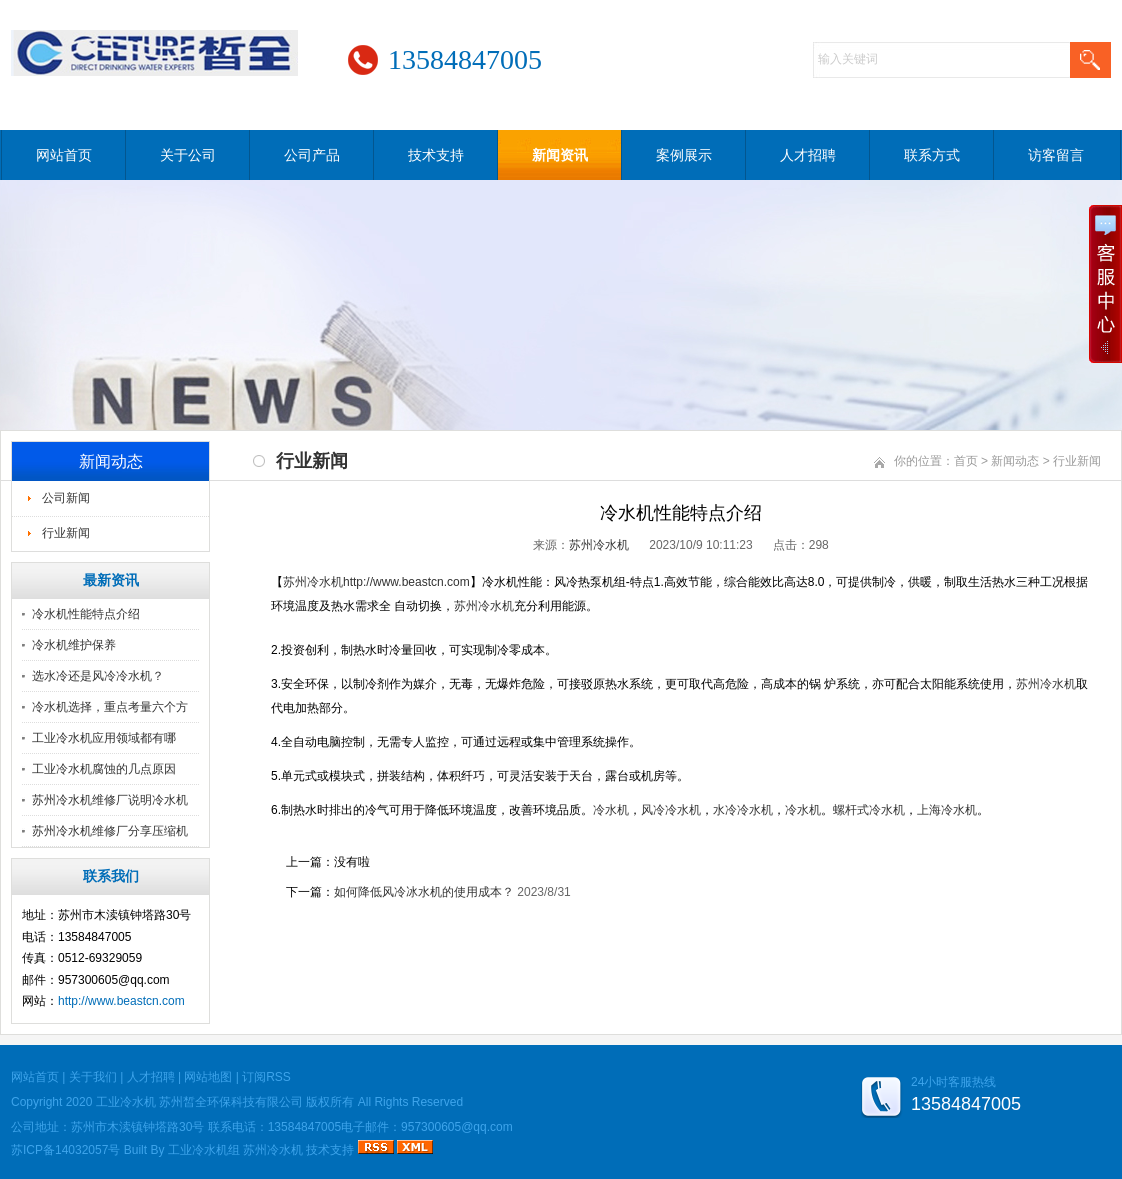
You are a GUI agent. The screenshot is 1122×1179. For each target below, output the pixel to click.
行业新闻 (66, 533)
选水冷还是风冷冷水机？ (98, 676)
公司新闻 (66, 498)
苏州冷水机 (599, 545)
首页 (966, 461)
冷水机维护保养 (74, 645)
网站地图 (208, 1077)
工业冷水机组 (204, 1150)
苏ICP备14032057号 (65, 1150)
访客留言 (1056, 155)
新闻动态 (1015, 461)
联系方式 (932, 155)
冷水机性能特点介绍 (86, 614)
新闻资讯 (560, 155)
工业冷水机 (126, 1102)
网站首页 (64, 155)
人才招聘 (808, 155)
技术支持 (436, 155)
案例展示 (684, 155)
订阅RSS (266, 1077)
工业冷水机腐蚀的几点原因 (104, 769)
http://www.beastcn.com (121, 1001)
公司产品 (312, 155)
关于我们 (93, 1077)
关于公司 (188, 155)
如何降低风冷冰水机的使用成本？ (424, 892)
